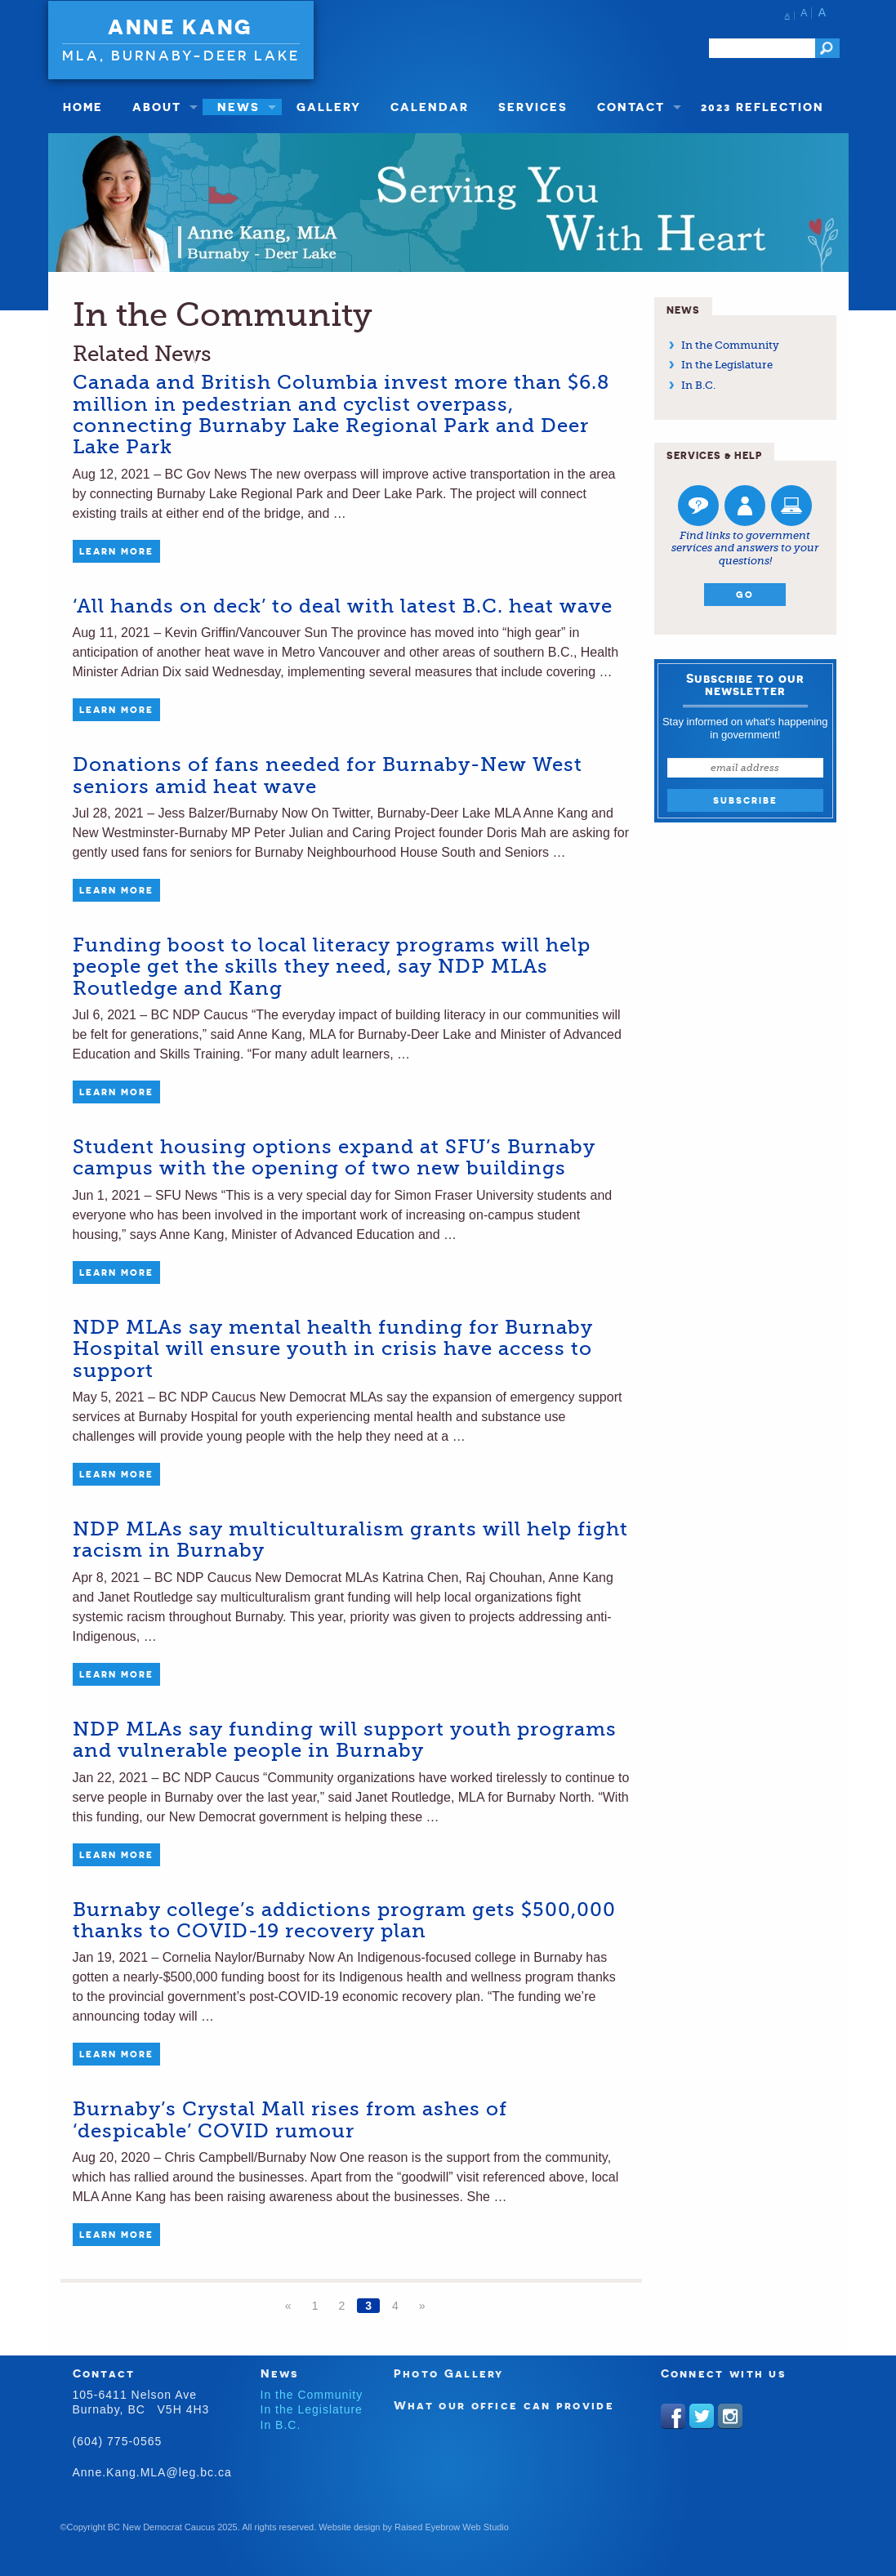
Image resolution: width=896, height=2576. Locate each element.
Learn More (116, 551)
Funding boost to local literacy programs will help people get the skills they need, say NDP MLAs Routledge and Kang (332, 967)
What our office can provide (504, 2405)
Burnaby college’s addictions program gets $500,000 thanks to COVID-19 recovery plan (344, 1920)
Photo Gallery (449, 2373)
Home (83, 107)
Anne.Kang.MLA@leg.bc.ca (152, 2472)
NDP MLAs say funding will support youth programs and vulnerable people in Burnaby (345, 1740)
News (238, 107)
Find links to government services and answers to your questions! (744, 548)
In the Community (730, 345)
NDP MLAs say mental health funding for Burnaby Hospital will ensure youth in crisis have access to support (333, 1349)
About (156, 107)
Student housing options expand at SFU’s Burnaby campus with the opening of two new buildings (334, 1157)
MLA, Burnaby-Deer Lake (181, 55)
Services (533, 107)
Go (745, 594)
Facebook (673, 2416)
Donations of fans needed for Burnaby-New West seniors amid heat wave (327, 775)
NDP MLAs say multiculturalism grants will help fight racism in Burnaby (350, 1540)
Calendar (429, 107)
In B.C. (698, 385)
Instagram (730, 2416)
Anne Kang (180, 27)
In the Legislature (727, 365)
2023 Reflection (762, 107)
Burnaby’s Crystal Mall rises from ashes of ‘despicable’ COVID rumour (290, 2119)
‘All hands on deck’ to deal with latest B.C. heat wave (343, 606)
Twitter (701, 2416)
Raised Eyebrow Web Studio (452, 2527)
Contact (631, 107)
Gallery (328, 107)
